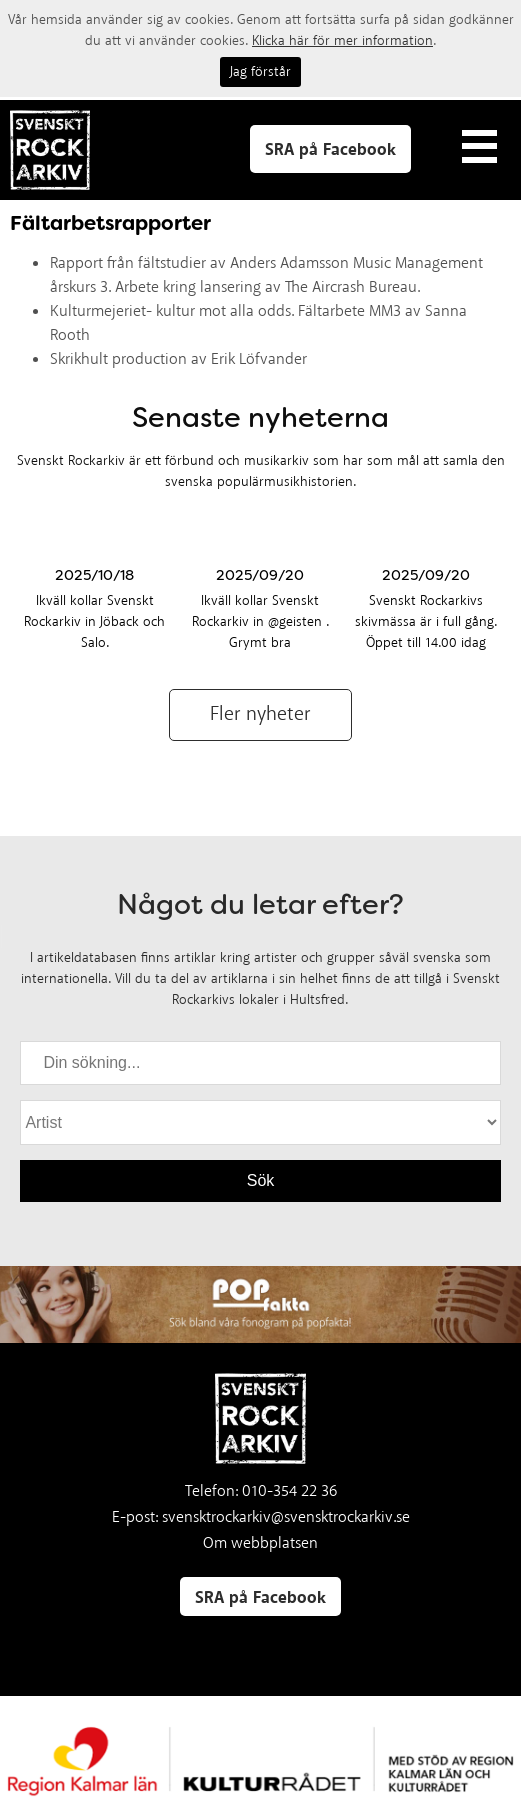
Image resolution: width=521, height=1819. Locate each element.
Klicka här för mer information (342, 41)
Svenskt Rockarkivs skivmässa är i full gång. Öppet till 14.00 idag (426, 622)
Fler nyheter (260, 714)
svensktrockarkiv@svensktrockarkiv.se (286, 1517)
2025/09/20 (260, 575)
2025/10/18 (94, 575)
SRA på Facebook (330, 150)
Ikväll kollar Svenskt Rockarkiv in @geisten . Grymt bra (260, 622)
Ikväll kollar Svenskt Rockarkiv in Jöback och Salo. (94, 622)
